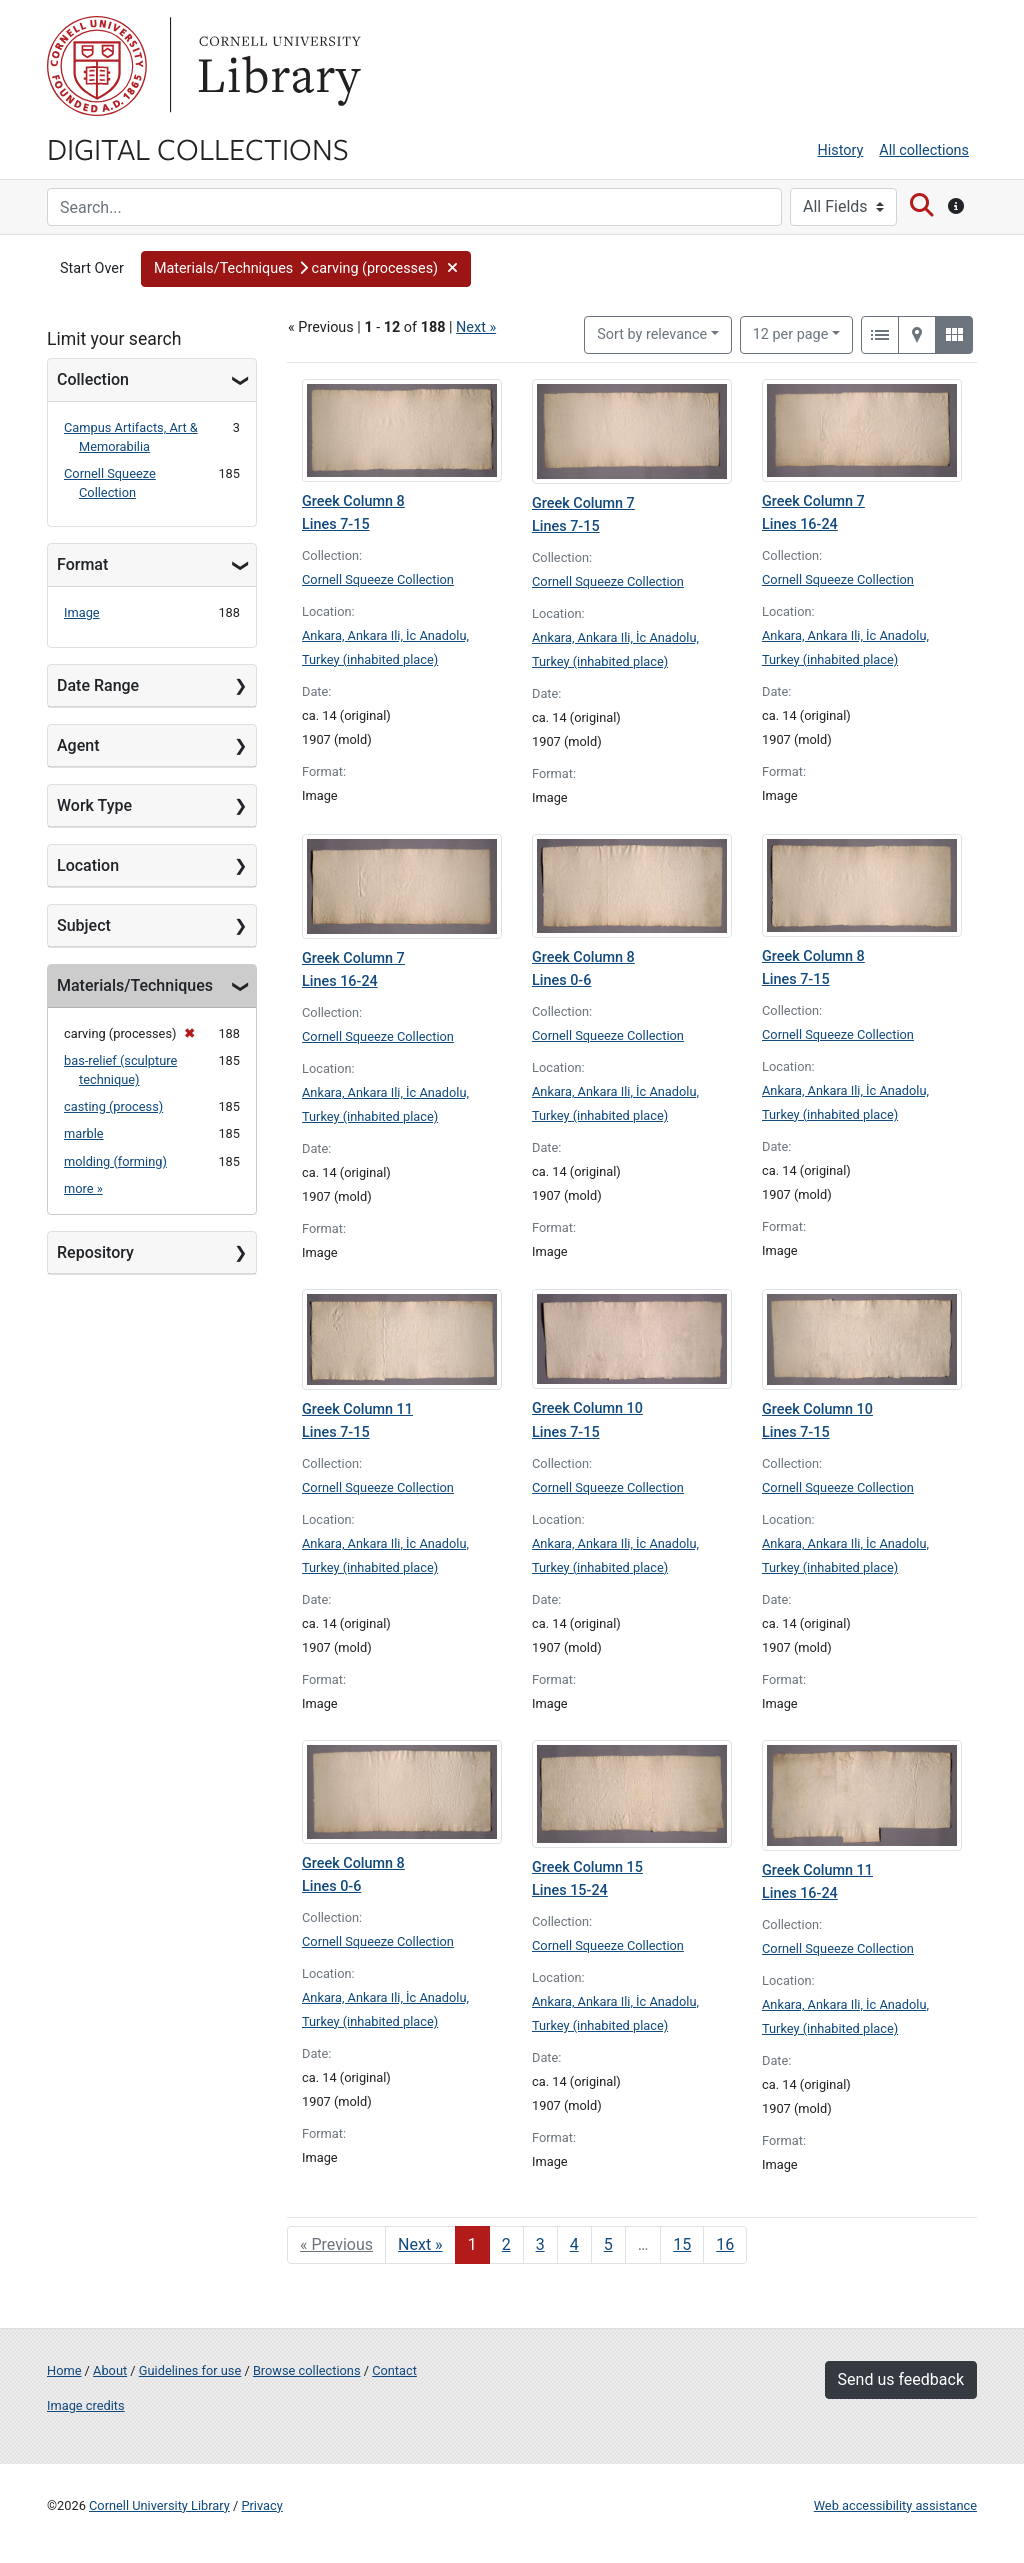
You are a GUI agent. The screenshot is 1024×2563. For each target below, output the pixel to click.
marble (84, 1133)
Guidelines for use (190, 2370)
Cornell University (97, 66)
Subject (84, 925)
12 (791, 333)
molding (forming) (115, 1161)
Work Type (94, 805)
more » (83, 1188)
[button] (306, 269)
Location (88, 865)
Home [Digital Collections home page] (64, 2370)
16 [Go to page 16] (725, 2244)
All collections (924, 150)
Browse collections (307, 2370)
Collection (93, 379)
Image (82, 612)
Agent (78, 745)
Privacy (261, 2505)
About (110, 2370)
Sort (652, 334)
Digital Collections (198, 148)
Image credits (86, 2405)
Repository (95, 1252)
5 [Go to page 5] (608, 2244)
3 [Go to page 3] (540, 2244)
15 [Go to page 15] (682, 2244)
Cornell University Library (159, 2505)
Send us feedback (901, 2379)
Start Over (92, 268)
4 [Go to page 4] (574, 2244)
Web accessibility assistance (895, 2505)
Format (82, 564)
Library (277, 66)
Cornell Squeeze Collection (378, 579)
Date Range (98, 685)
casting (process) (113, 1106)
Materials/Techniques (135, 985)
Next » (476, 327)
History (841, 150)
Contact (394, 2370)
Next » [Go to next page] (420, 2244)
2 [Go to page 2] (506, 2244)
